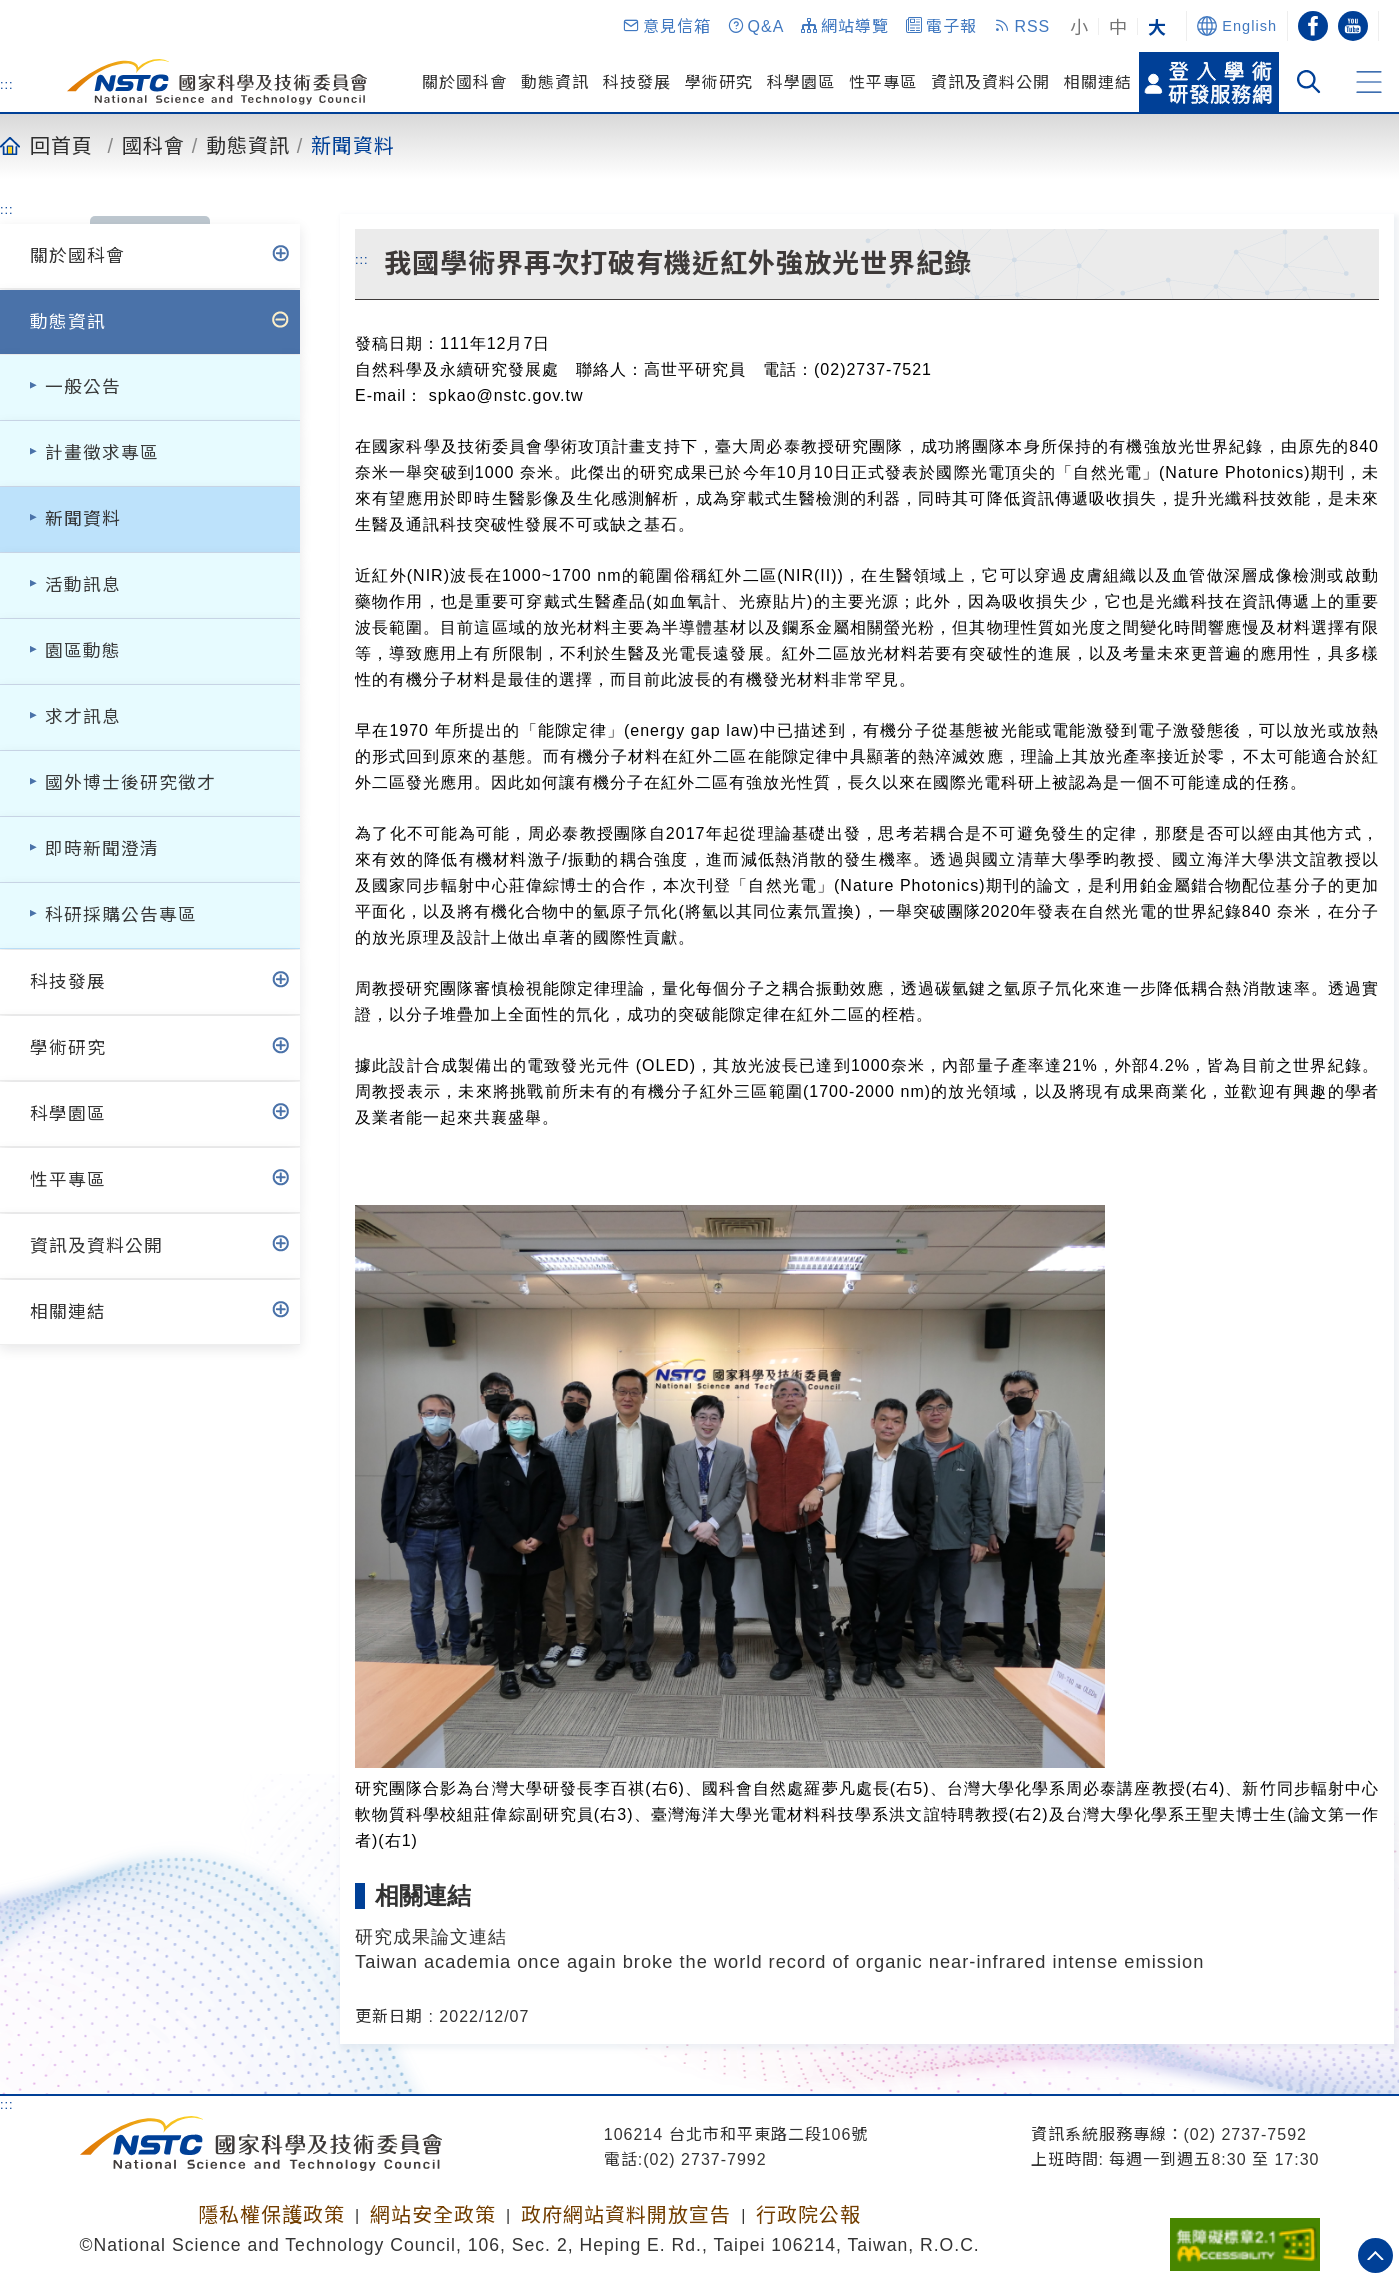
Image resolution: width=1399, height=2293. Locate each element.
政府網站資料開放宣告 (626, 2215)
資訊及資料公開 (990, 82)
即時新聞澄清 (102, 849)
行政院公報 (808, 2215)
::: (7, 84)
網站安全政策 (433, 2215)
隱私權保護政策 (271, 2215)
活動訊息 (83, 585)
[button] (666, 26)
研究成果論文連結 (431, 1936)
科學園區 (801, 82)
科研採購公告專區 (121, 915)
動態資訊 (555, 82)
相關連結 (1098, 82)
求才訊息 (83, 717)
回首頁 (61, 145)
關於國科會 (464, 82)
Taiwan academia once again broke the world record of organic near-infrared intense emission (779, 1961)
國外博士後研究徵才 (130, 783)
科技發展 (637, 82)
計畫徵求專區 (102, 453)
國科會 (153, 145)
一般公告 (83, 387)
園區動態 (83, 651)
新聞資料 (353, 145)
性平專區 (883, 82)
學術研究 (719, 82)
